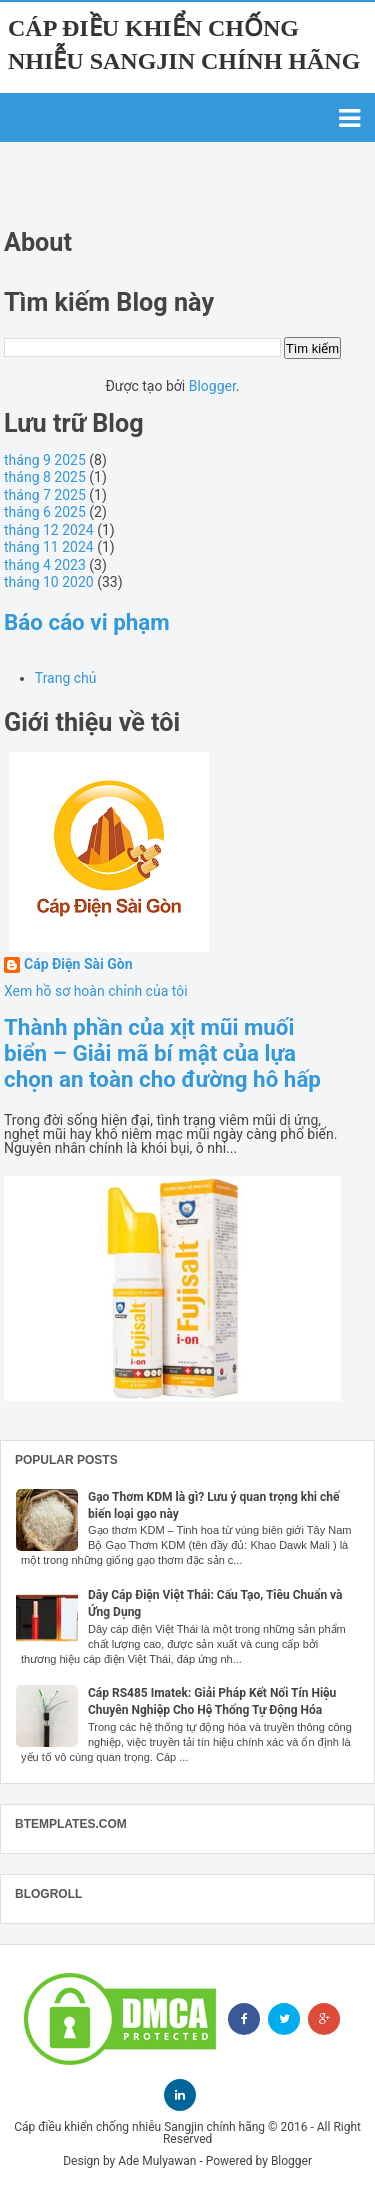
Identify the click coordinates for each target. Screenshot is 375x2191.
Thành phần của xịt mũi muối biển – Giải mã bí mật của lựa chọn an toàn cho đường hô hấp (162, 1053)
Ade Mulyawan (157, 2161)
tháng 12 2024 (49, 530)
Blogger (212, 386)
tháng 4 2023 (45, 565)
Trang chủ (66, 678)
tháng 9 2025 (45, 460)
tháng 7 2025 (45, 495)
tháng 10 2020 (49, 582)
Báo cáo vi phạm (87, 622)
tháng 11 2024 (49, 547)
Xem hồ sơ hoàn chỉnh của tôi (96, 991)
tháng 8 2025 (45, 477)
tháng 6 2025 (45, 512)
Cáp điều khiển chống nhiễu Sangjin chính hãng (139, 2127)
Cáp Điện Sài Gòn (78, 964)
